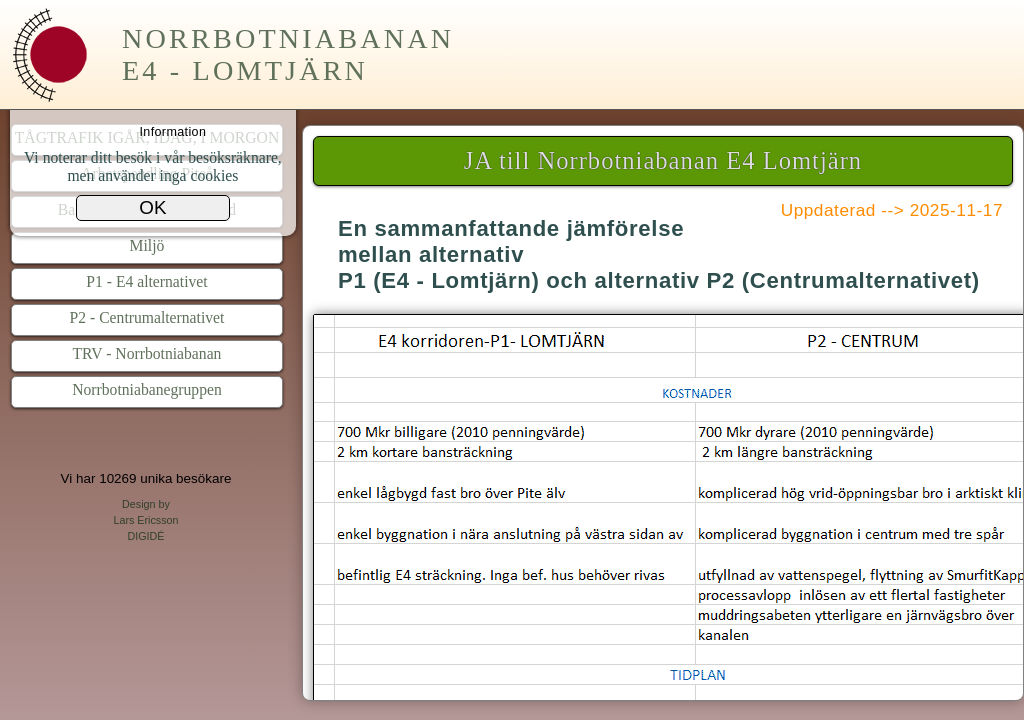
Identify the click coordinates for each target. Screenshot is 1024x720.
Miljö (147, 245)
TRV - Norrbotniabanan (147, 353)
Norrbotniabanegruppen (147, 389)
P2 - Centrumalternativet (147, 317)
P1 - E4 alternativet (146, 281)
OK (152, 207)
